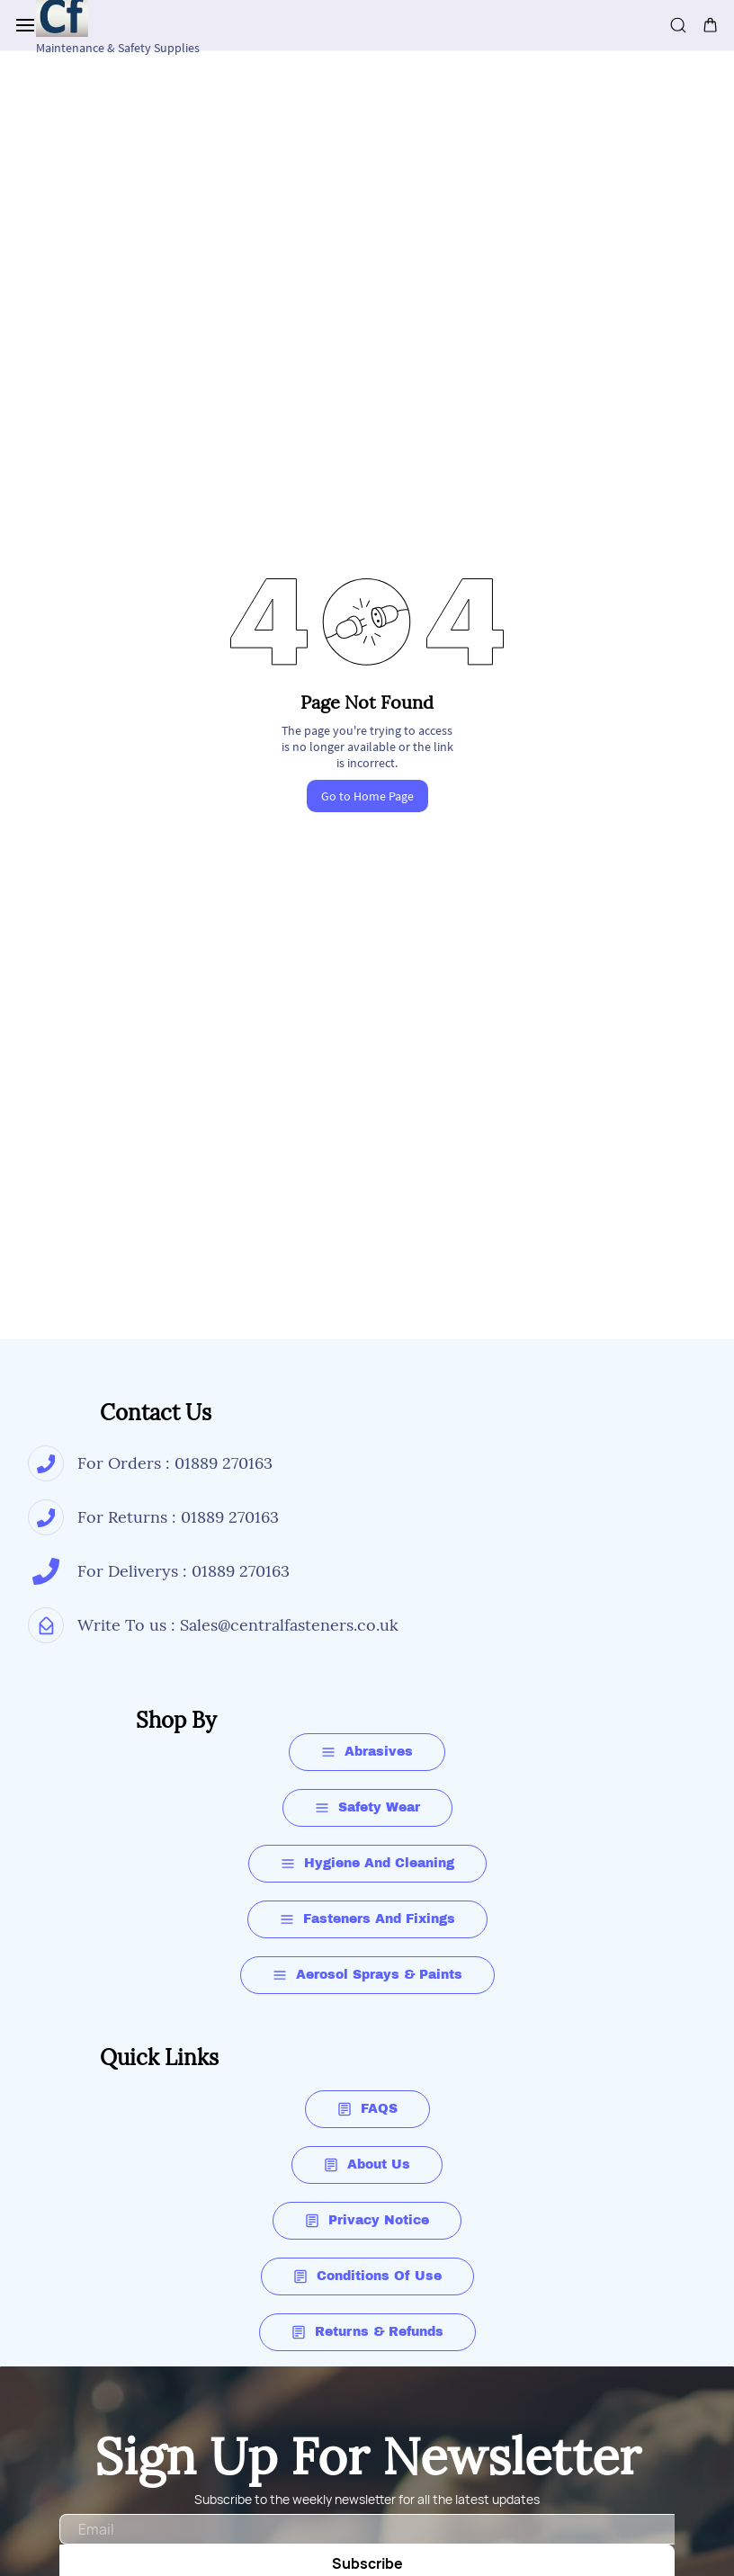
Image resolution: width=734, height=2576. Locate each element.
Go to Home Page (367, 796)
